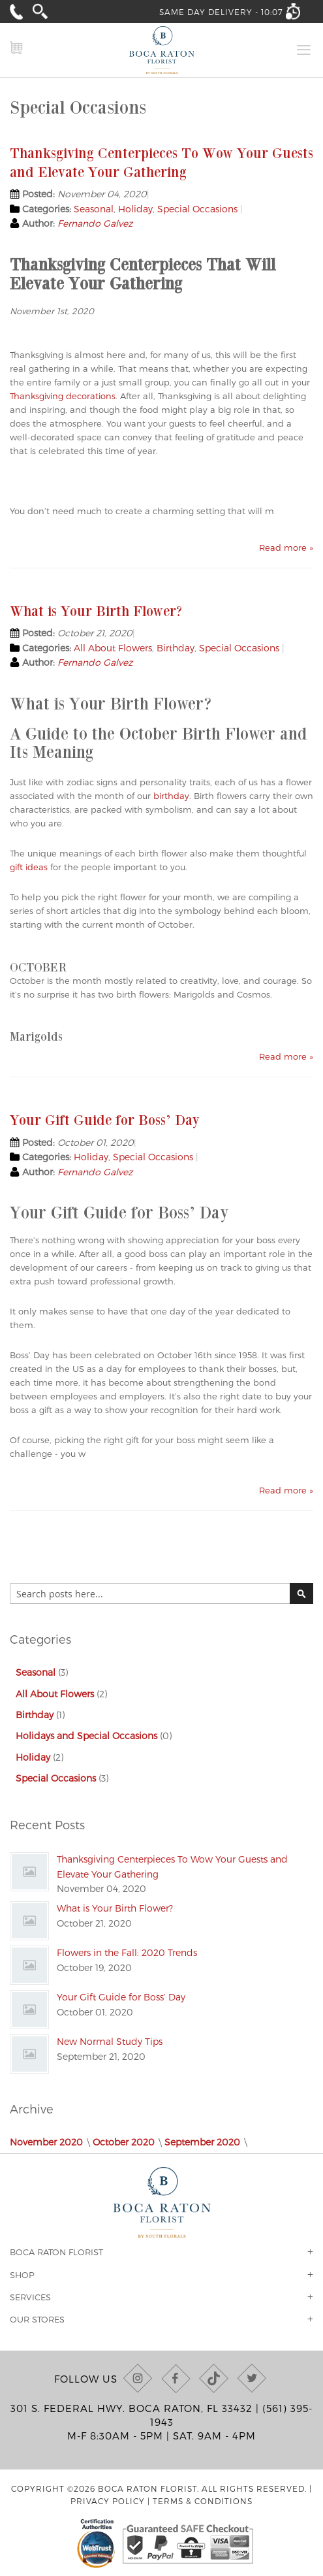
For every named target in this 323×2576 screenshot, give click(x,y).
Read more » (286, 547)
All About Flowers (113, 647)
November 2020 (46, 2141)
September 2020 (202, 2141)
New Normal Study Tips (109, 2041)
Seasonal (94, 208)
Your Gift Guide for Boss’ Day (105, 1119)
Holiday (135, 208)
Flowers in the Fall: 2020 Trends (127, 1952)
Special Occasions (197, 208)
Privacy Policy (107, 2500)
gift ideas (29, 867)
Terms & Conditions (203, 2500)
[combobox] (161, 1593)
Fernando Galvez (94, 223)
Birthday (175, 647)
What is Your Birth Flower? (96, 610)
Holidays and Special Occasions (86, 1735)
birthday (171, 796)
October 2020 (124, 2141)
